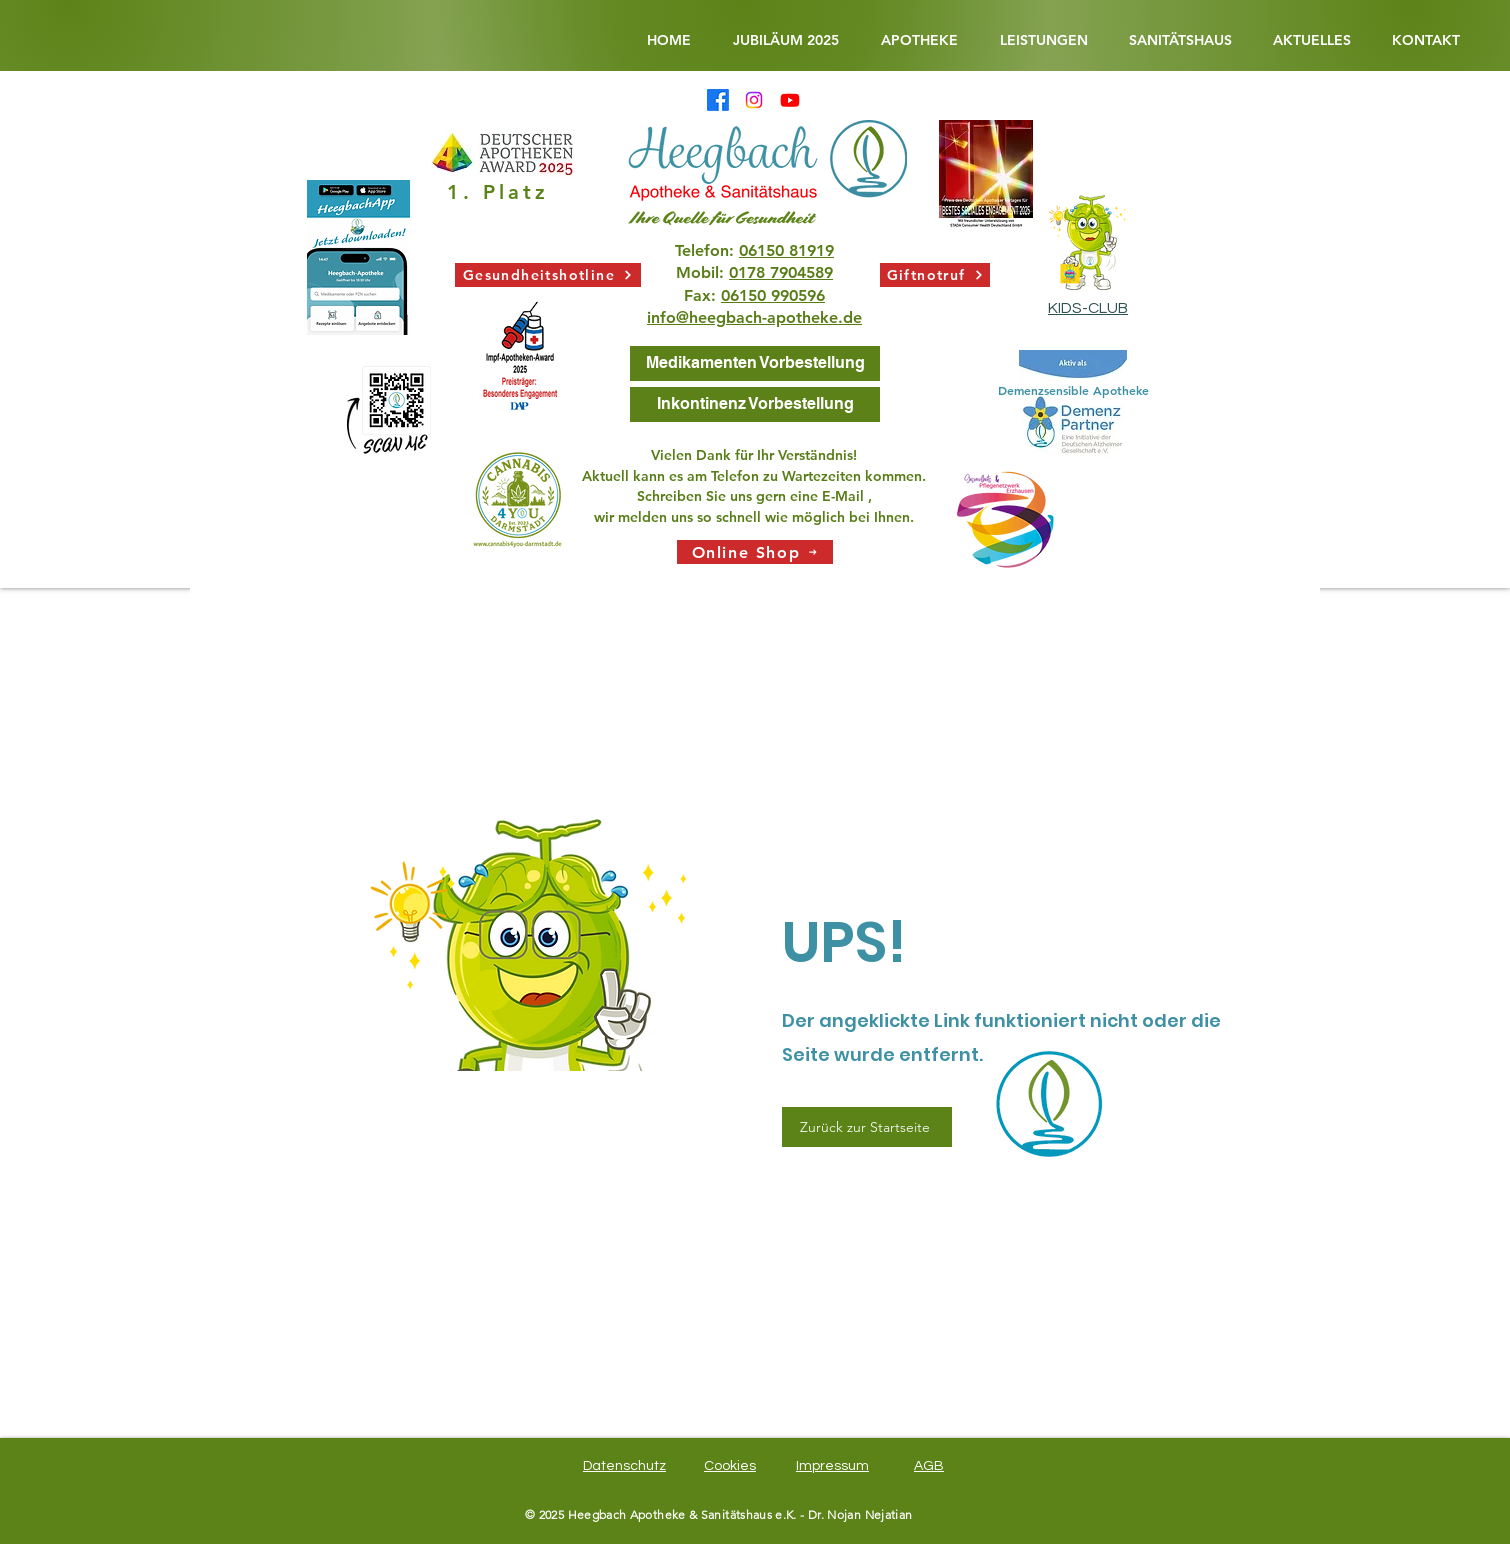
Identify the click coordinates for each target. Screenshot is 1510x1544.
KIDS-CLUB (1088, 308)
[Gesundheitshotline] (548, 275)
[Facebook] (718, 100)
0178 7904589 (781, 272)
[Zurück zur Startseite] (867, 1127)
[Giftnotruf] (935, 275)
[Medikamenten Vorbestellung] (755, 363)
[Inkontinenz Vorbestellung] (755, 404)
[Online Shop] (755, 552)
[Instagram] (754, 100)
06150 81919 (786, 250)
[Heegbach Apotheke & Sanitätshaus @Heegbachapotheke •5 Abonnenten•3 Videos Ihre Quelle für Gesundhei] (790, 100)
